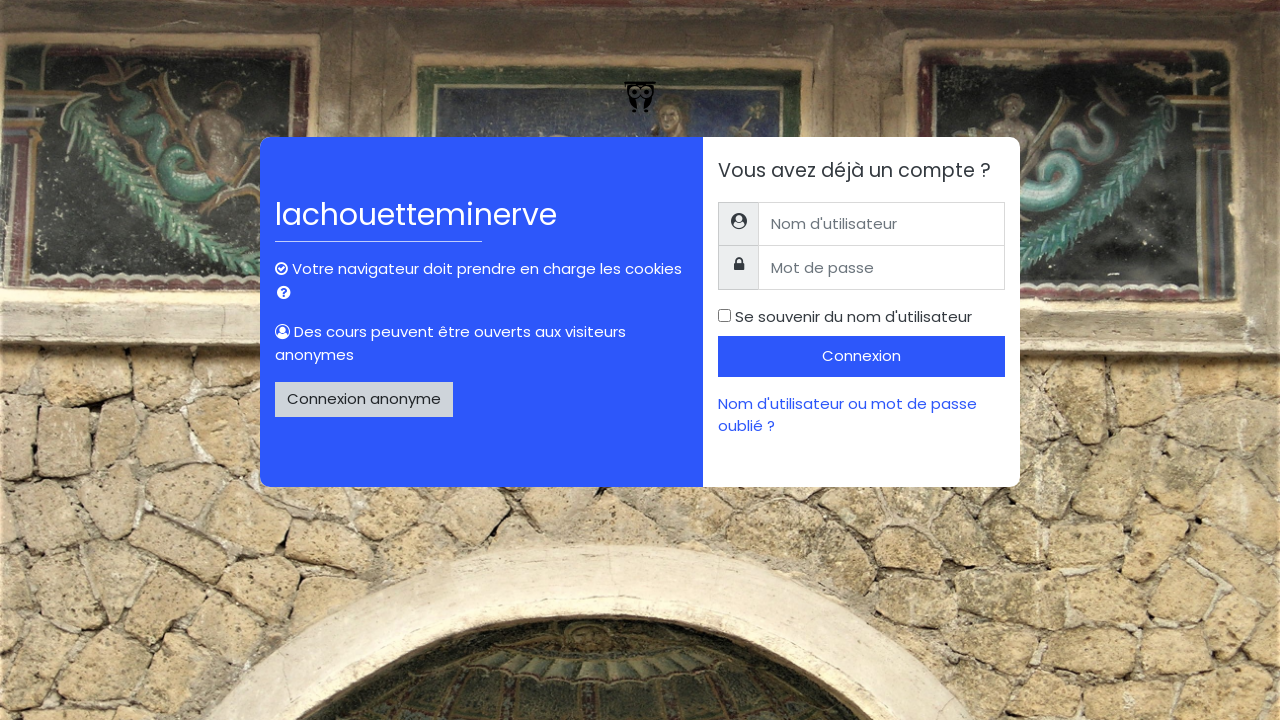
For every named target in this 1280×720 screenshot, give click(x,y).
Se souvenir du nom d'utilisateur (853, 316)
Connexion (861, 355)
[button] (288, 293)
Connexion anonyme (364, 398)
